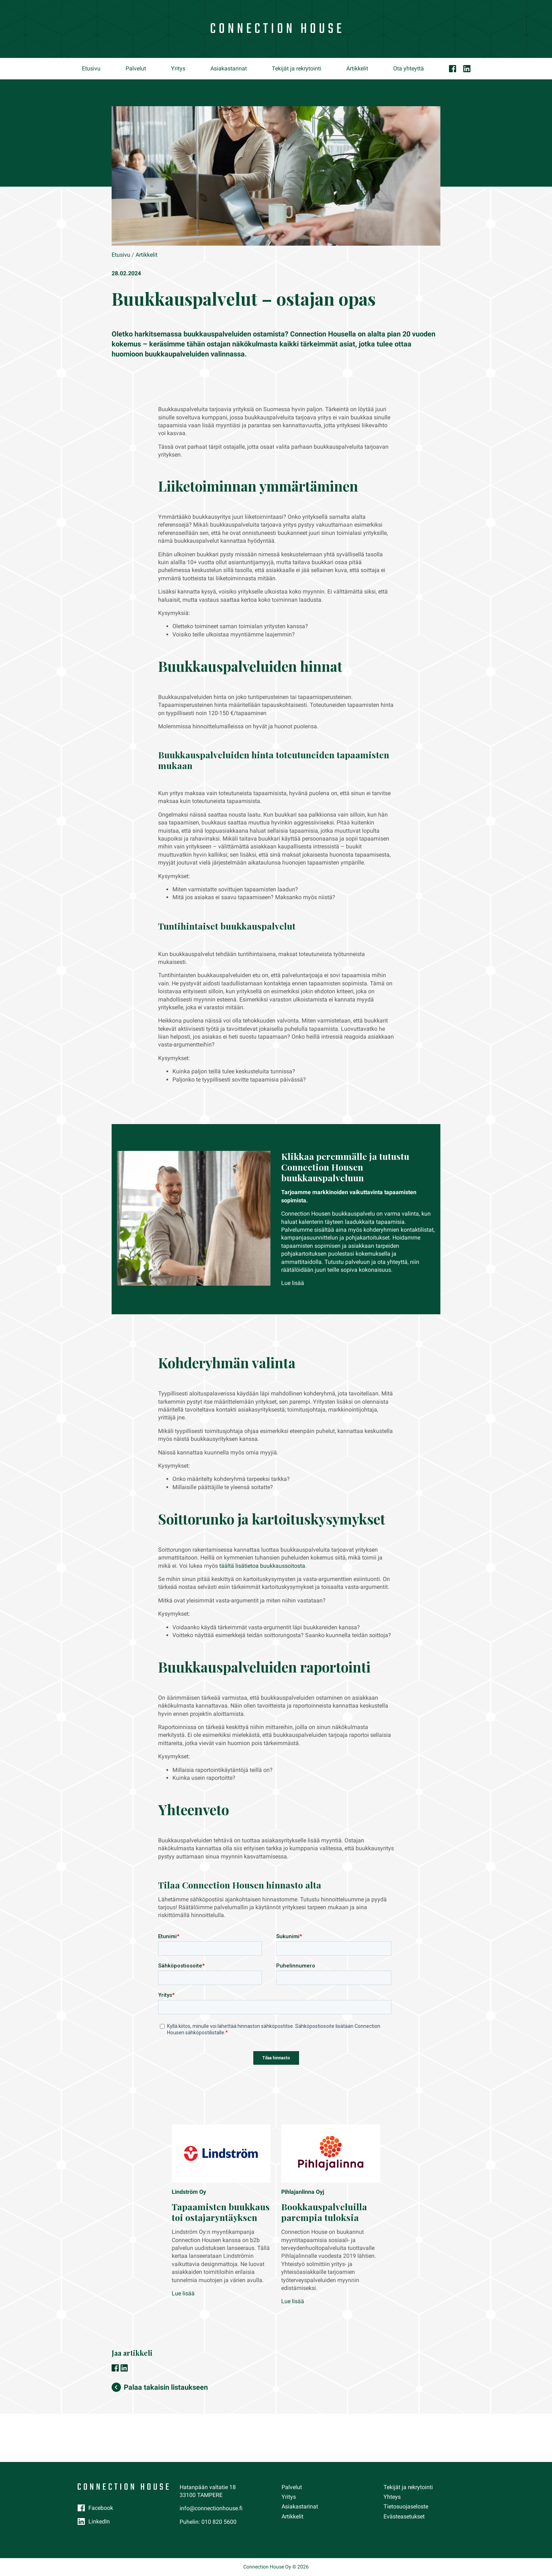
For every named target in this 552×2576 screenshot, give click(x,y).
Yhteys (392, 2496)
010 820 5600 (218, 2521)
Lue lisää (292, 1283)
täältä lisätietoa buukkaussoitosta (262, 1565)
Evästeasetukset (404, 2516)
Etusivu (91, 68)
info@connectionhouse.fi (211, 2508)
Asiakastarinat (228, 68)
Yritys (178, 68)
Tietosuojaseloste (406, 2506)
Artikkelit (357, 68)
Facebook (100, 2507)
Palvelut (136, 68)
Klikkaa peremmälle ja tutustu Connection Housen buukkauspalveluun (345, 1166)
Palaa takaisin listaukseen (166, 2387)
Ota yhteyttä (408, 68)
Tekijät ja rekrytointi (296, 68)
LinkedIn (99, 2521)
